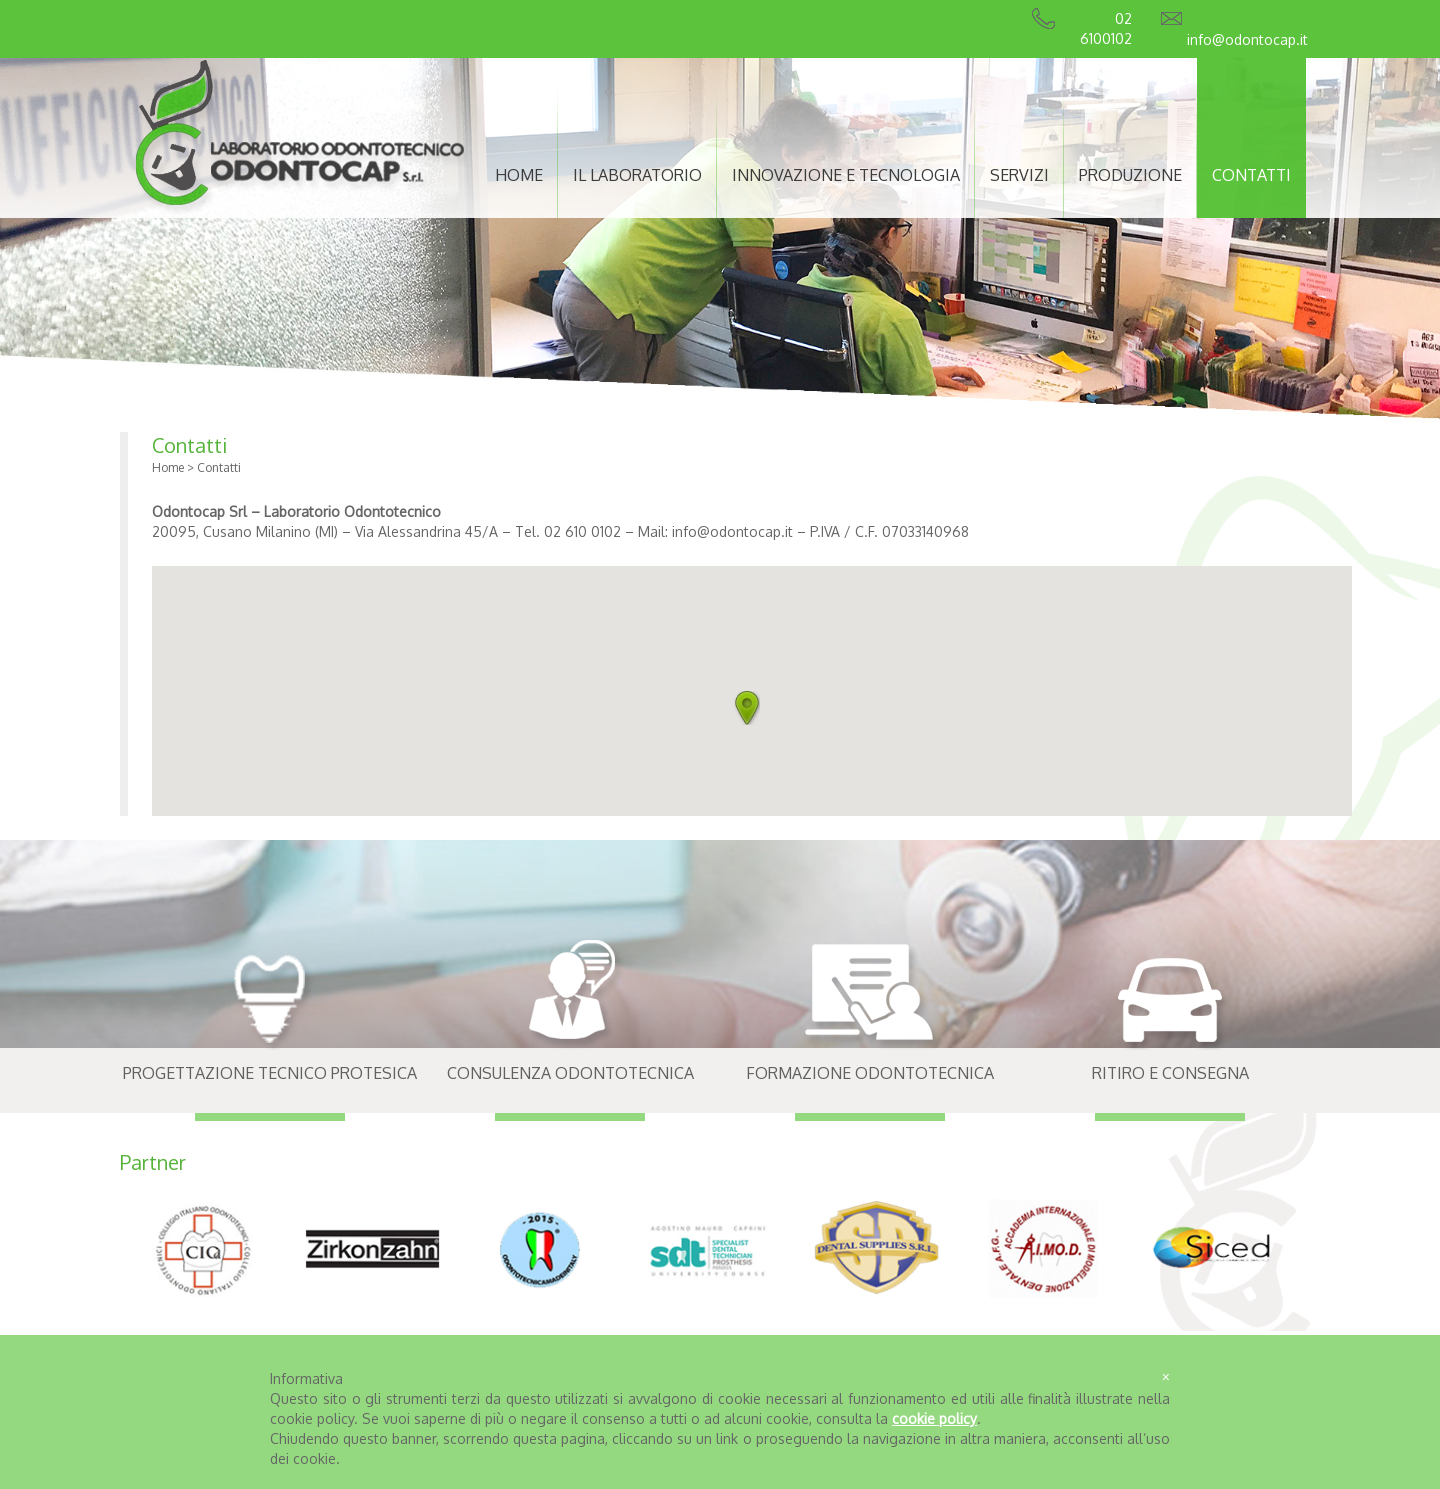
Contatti (189, 445)
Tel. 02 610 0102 (566, 531)
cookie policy (934, 1418)
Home (168, 467)
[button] (747, 708)
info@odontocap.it (1247, 39)
